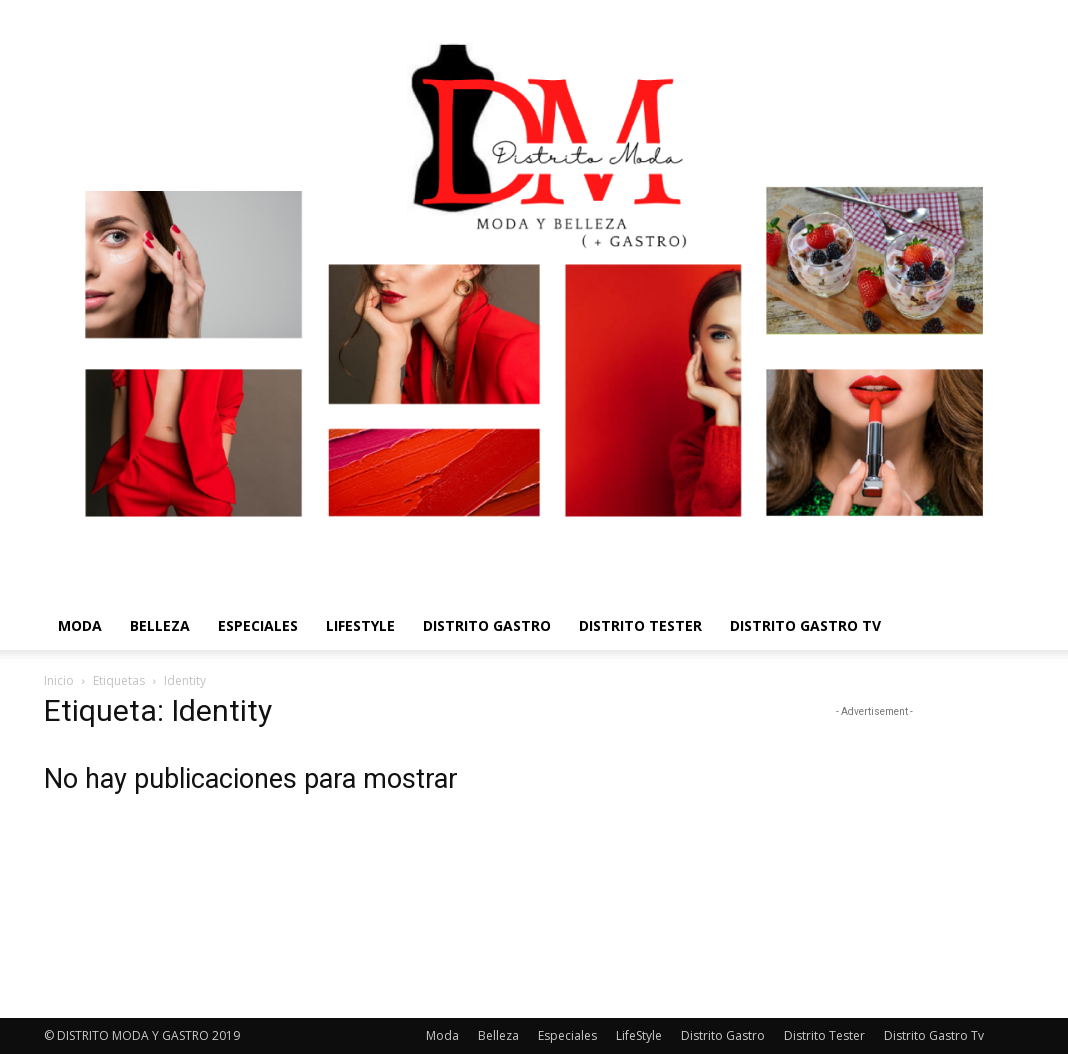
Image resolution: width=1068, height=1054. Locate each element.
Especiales (258, 625)
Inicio (59, 680)
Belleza (160, 625)
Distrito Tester (640, 625)
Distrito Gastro (487, 625)
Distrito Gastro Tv (805, 625)
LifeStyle (360, 625)
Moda (80, 625)
